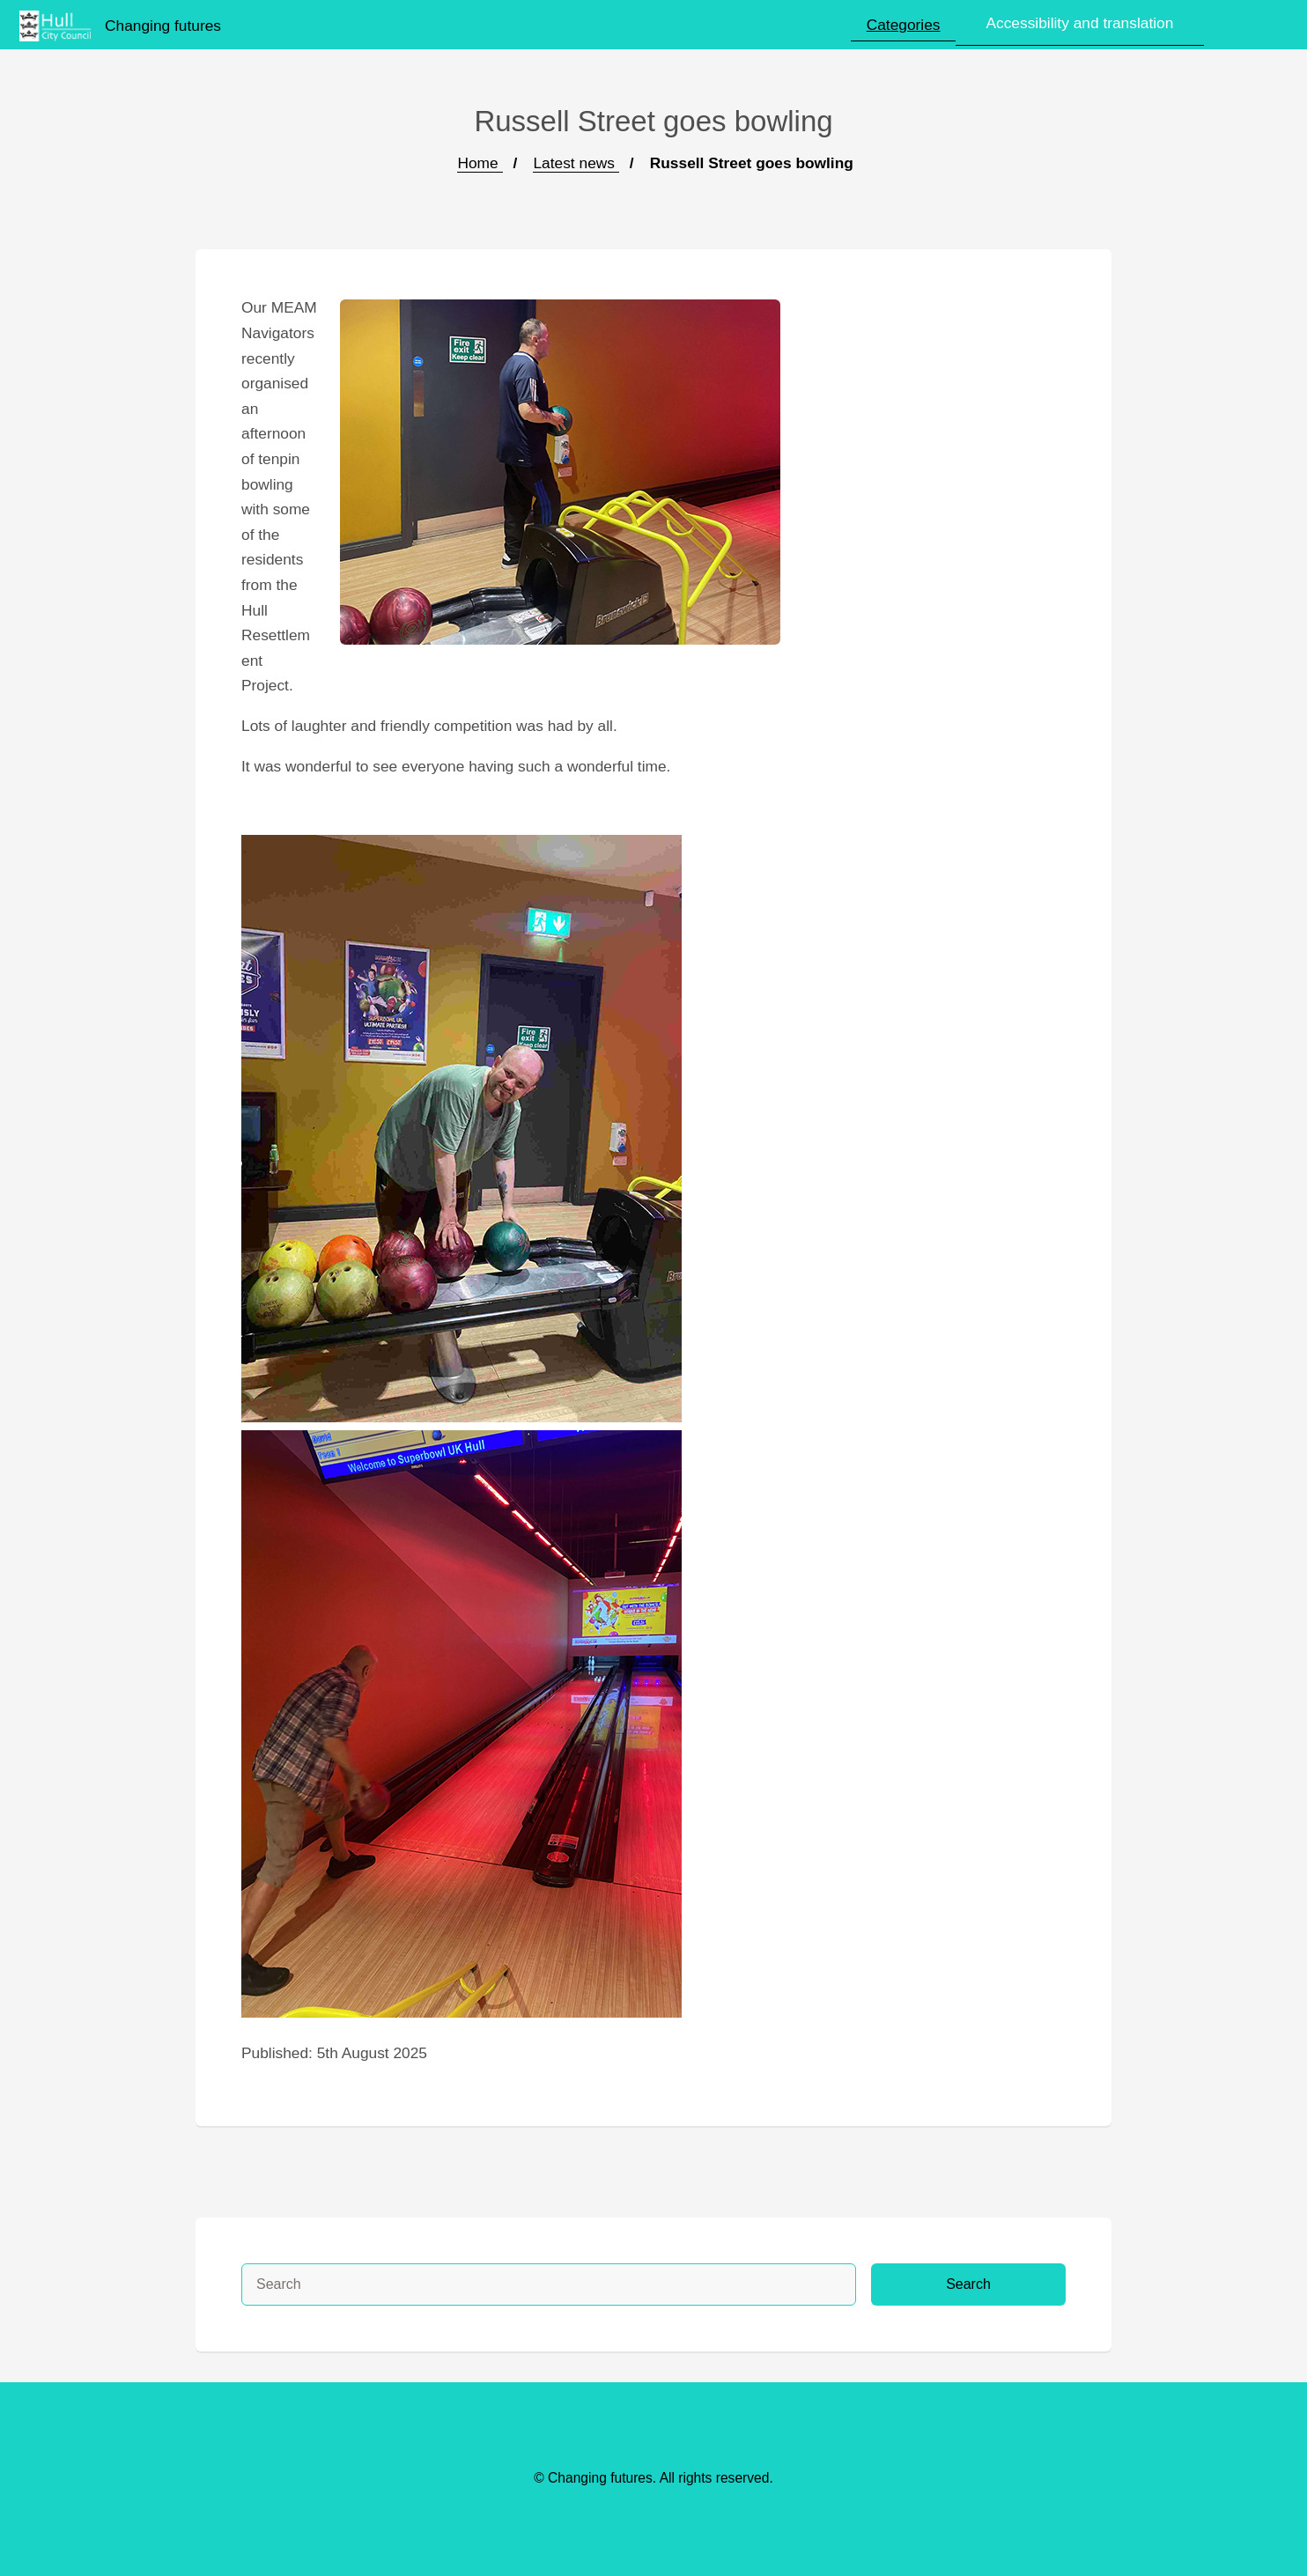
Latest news (575, 163)
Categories (904, 24)
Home (479, 163)
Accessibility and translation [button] (1079, 23)
